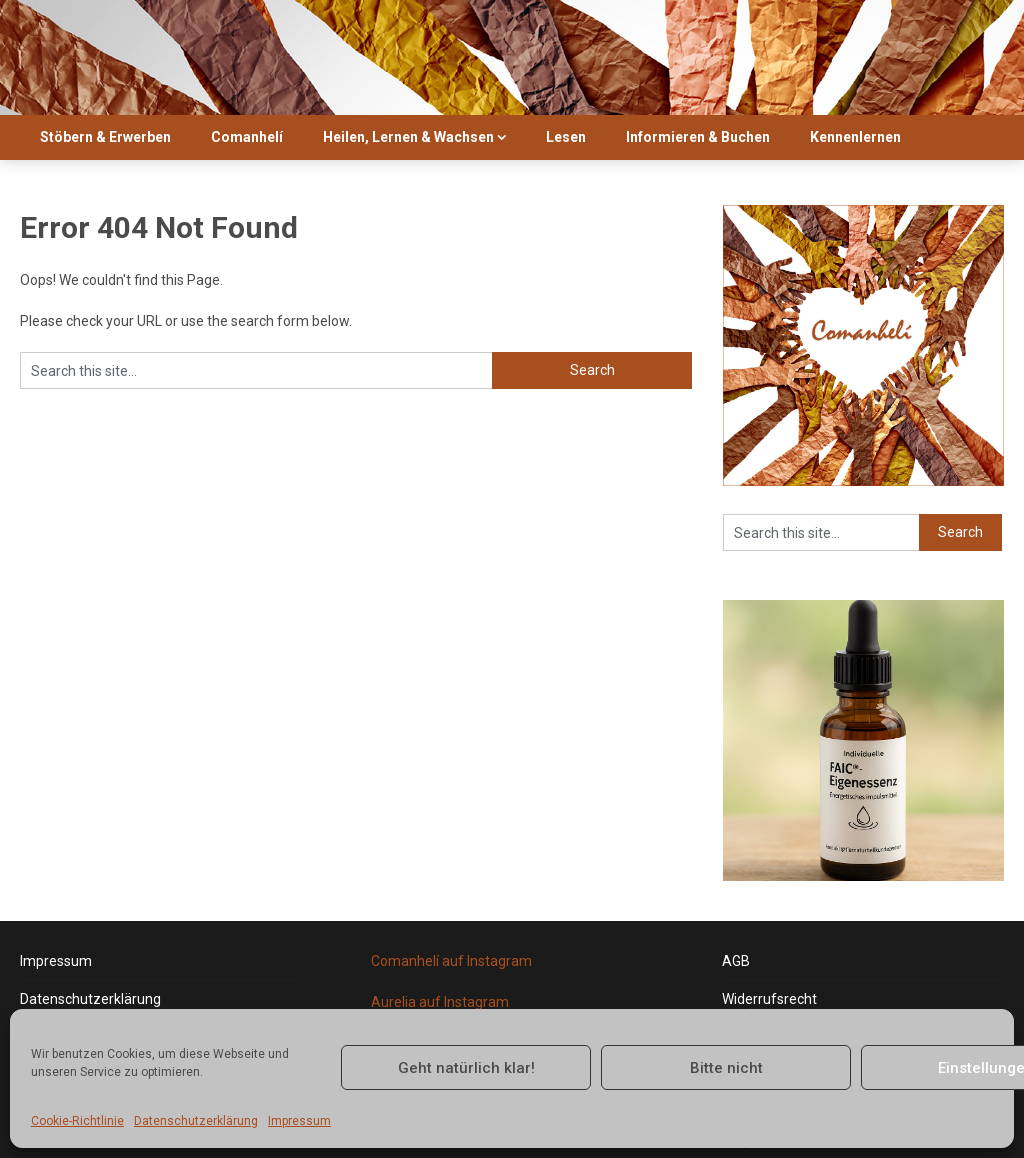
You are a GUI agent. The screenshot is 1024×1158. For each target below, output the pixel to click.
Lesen (566, 137)
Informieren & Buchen (698, 137)
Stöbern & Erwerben (105, 137)
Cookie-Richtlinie (77, 1121)
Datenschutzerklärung (196, 1121)
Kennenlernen (855, 137)
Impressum (299, 1121)
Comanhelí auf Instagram (451, 961)
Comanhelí (247, 137)
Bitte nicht (726, 1068)
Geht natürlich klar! (466, 1068)
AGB (736, 961)
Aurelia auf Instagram (440, 1002)
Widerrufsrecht (769, 999)
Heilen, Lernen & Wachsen (408, 137)
